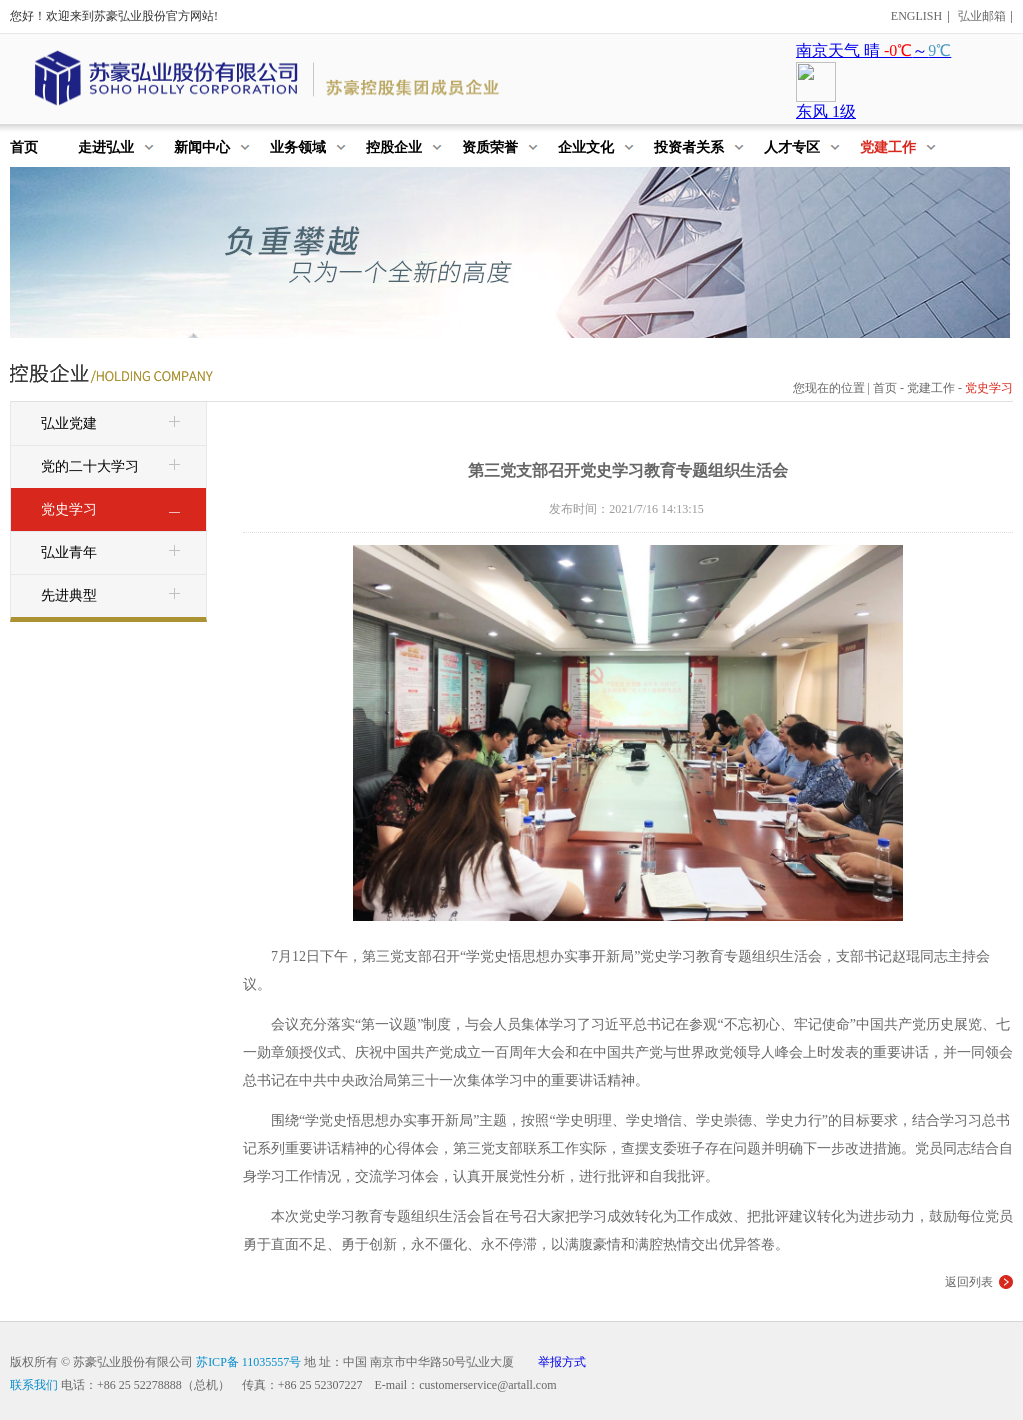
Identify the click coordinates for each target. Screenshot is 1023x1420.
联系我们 (34, 1385)
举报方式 (562, 1362)
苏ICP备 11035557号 (248, 1362)
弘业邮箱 (982, 16)
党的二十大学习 (112, 468)
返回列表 (969, 1282)
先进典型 (112, 597)
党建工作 (931, 388)
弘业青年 (112, 554)
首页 (885, 388)
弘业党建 (112, 425)
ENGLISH (916, 16)
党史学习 (112, 511)
